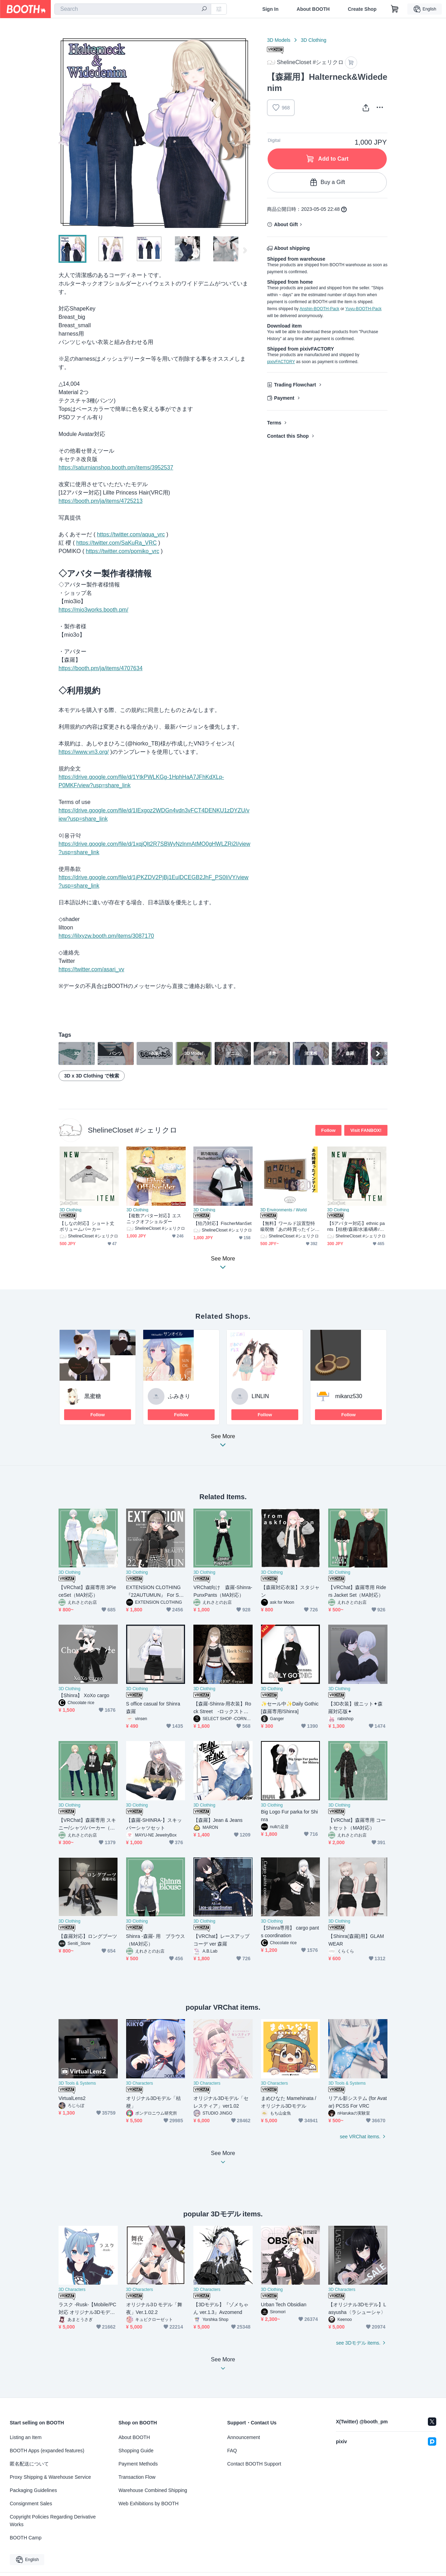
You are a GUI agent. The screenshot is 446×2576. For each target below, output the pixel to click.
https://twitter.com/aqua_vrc (131, 534)
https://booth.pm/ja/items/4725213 (101, 501)
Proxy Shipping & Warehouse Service (50, 2477)
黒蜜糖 (92, 1396)
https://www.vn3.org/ (84, 752)
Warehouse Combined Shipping (152, 2490)
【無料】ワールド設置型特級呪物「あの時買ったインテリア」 (287, 1226)
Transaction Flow (136, 2477)
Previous (64, 132)
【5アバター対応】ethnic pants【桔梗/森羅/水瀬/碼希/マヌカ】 (356, 1226)
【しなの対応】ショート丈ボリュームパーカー (87, 1226)
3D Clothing (313, 40)
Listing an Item (25, 2437)
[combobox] (132, 9)
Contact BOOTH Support (254, 2464)
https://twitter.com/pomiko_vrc (122, 551)
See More (223, 1442)
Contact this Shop (288, 436)
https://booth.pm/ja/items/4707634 (101, 668)
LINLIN (260, 1396)
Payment (284, 398)
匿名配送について (29, 2464)
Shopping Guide (135, 2450)
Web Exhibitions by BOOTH (148, 2503)
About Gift (286, 224)
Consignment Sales (31, 2503)
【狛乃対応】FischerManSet (222, 1223)
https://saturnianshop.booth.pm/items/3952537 (116, 467)
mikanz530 (348, 1396)
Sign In (270, 9)
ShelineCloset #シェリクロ (132, 1130)
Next (244, 132)
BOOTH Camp (25, 2537)
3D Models (278, 40)
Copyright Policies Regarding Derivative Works (53, 2520)
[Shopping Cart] (395, 9)
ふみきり (179, 1396)
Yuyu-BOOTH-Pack (363, 308)
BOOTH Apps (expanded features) (47, 2450)
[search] (204, 9)
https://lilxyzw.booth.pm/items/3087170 (106, 936)
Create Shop (362, 9)
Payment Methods (138, 2464)
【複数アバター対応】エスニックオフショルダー (153, 1218)
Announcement (243, 2437)
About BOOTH (313, 9)
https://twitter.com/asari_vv (91, 969)
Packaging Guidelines (33, 2490)
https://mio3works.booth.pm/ (93, 610)
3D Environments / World (283, 1210)
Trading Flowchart (295, 385)
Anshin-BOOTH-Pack (319, 308)
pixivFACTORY (281, 361)
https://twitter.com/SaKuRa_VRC (116, 543)
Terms (274, 423)
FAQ (232, 2450)
